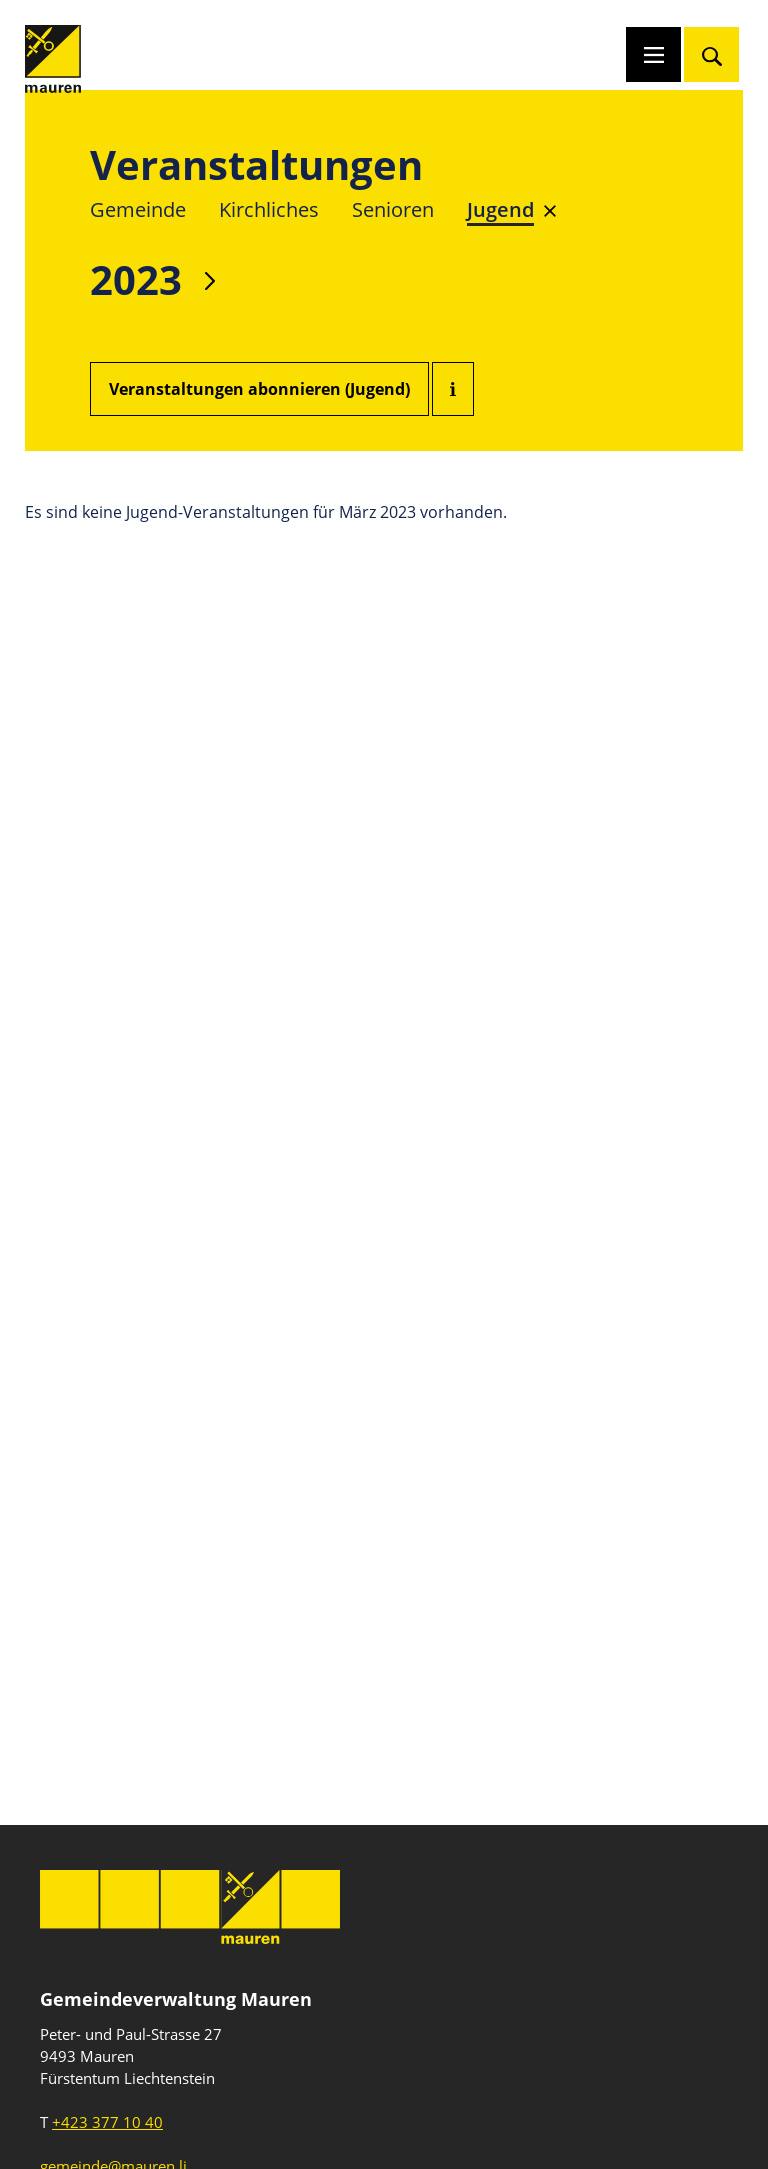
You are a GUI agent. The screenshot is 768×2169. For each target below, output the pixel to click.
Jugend (500, 209)
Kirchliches (269, 209)
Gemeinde (138, 209)
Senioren (393, 209)
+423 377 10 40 (107, 2122)
